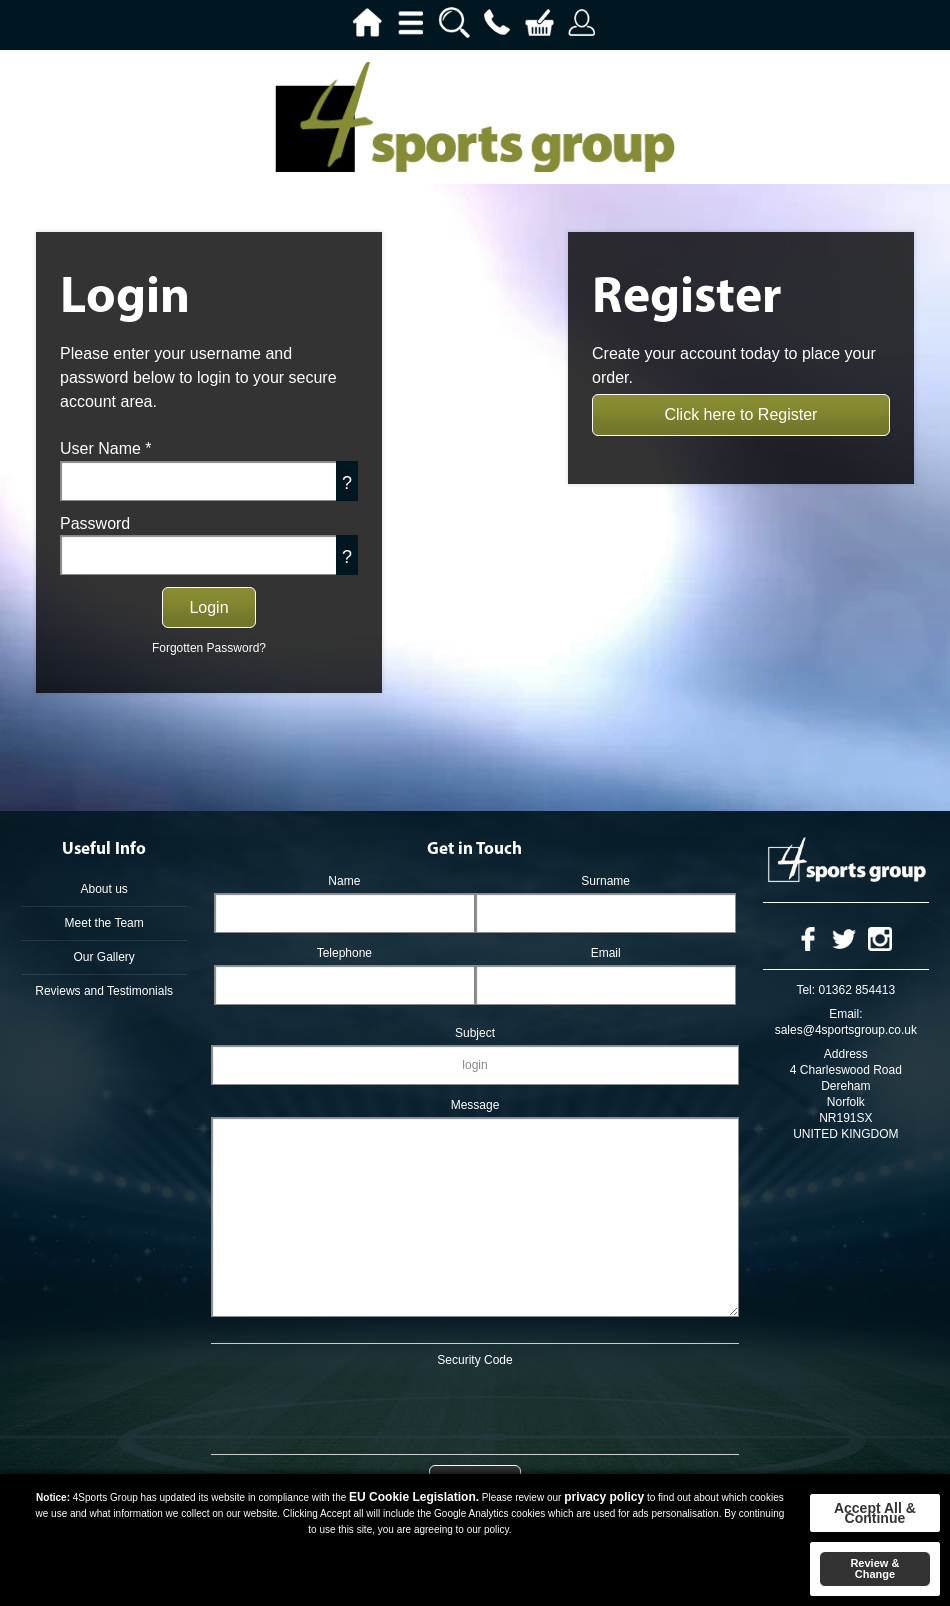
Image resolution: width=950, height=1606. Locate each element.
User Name (106, 448)
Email (606, 953)
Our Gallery (103, 957)
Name (344, 881)
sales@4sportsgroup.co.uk (846, 1030)
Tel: (805, 990)
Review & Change (874, 1568)
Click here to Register (741, 414)
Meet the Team (104, 923)
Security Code (474, 1360)
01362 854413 (856, 990)
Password (95, 523)
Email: (845, 1014)
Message (475, 1105)
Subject (475, 1033)
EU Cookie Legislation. (414, 1497)
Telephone (344, 953)
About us (103, 889)
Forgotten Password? (209, 648)
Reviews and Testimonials (104, 991)
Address (846, 1054)
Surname (605, 881)
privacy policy (604, 1497)
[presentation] (475, 1407)
